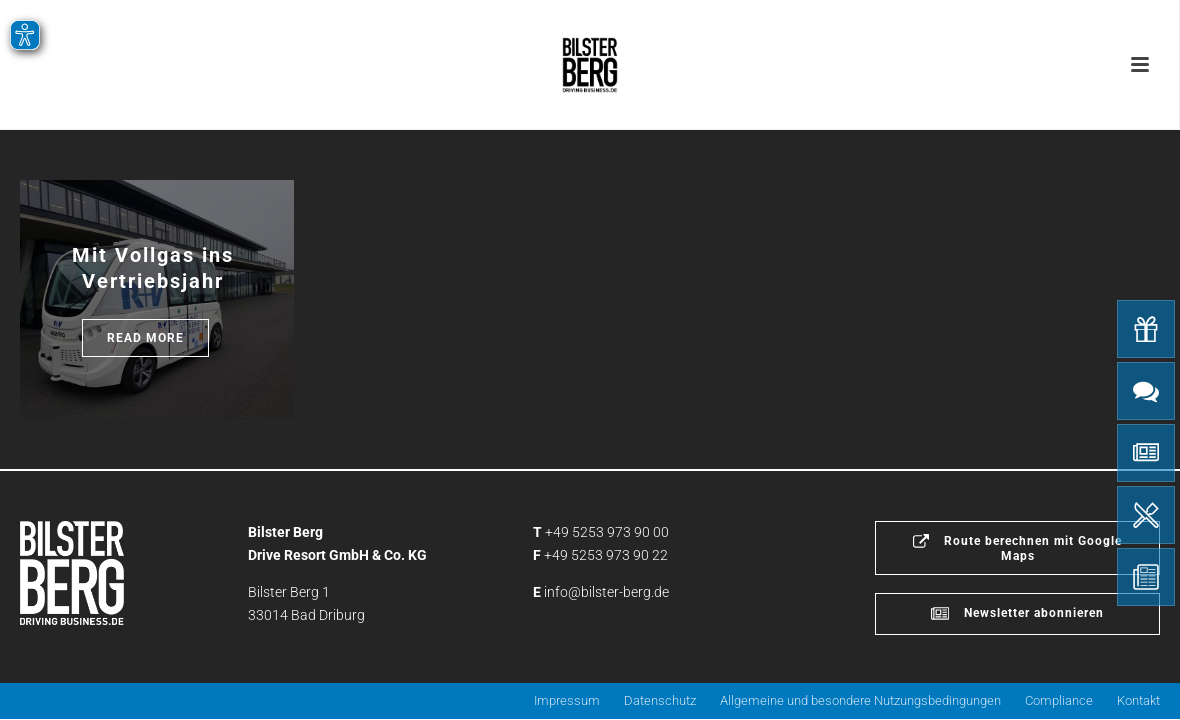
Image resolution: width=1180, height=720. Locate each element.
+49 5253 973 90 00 (607, 532)
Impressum (567, 700)
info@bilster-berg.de (606, 592)
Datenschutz (660, 700)
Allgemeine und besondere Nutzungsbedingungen (860, 700)
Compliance (1059, 700)
